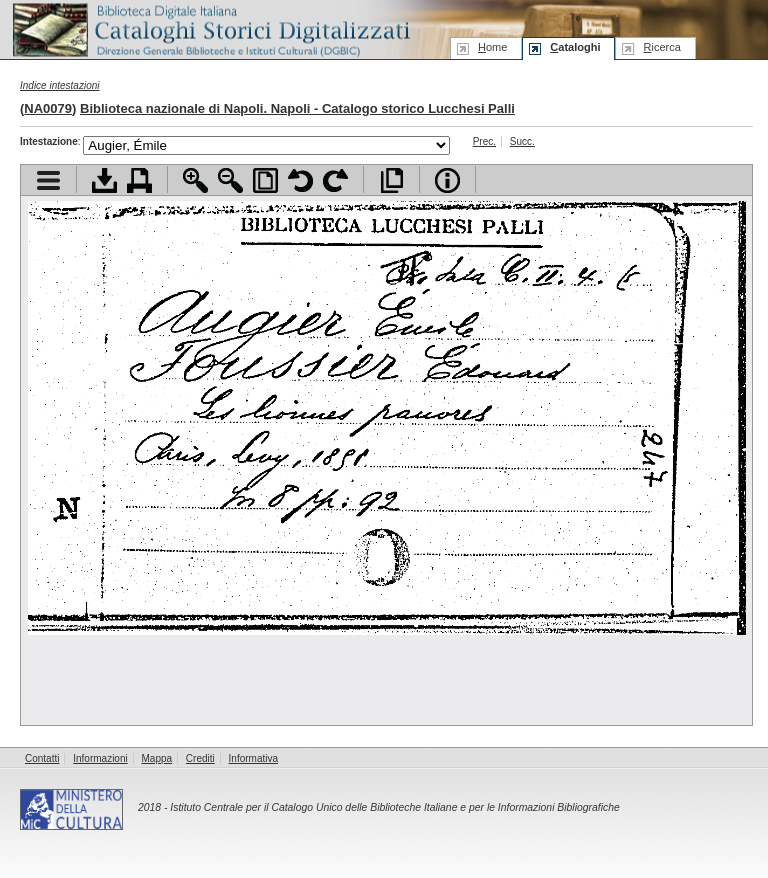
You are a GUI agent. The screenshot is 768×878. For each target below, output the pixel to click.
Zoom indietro (230, 180)
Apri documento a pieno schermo (391, 180)
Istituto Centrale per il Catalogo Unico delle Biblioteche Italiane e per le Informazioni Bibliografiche (394, 807)
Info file (447, 180)
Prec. (484, 141)
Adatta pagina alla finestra (265, 180)
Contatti (42, 758)
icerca (661, 47)
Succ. (522, 141)
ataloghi (575, 47)
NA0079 (48, 108)
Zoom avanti (195, 180)
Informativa (253, 758)
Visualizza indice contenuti (48, 180)
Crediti (200, 758)
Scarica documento (104, 180)
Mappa (157, 758)
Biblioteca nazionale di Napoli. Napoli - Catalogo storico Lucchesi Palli (297, 108)
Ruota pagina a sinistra (300, 180)
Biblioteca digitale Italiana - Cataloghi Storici (210, 28)
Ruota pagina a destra (335, 180)
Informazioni (100, 758)
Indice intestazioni (60, 85)
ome (492, 47)
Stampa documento (139, 180)
